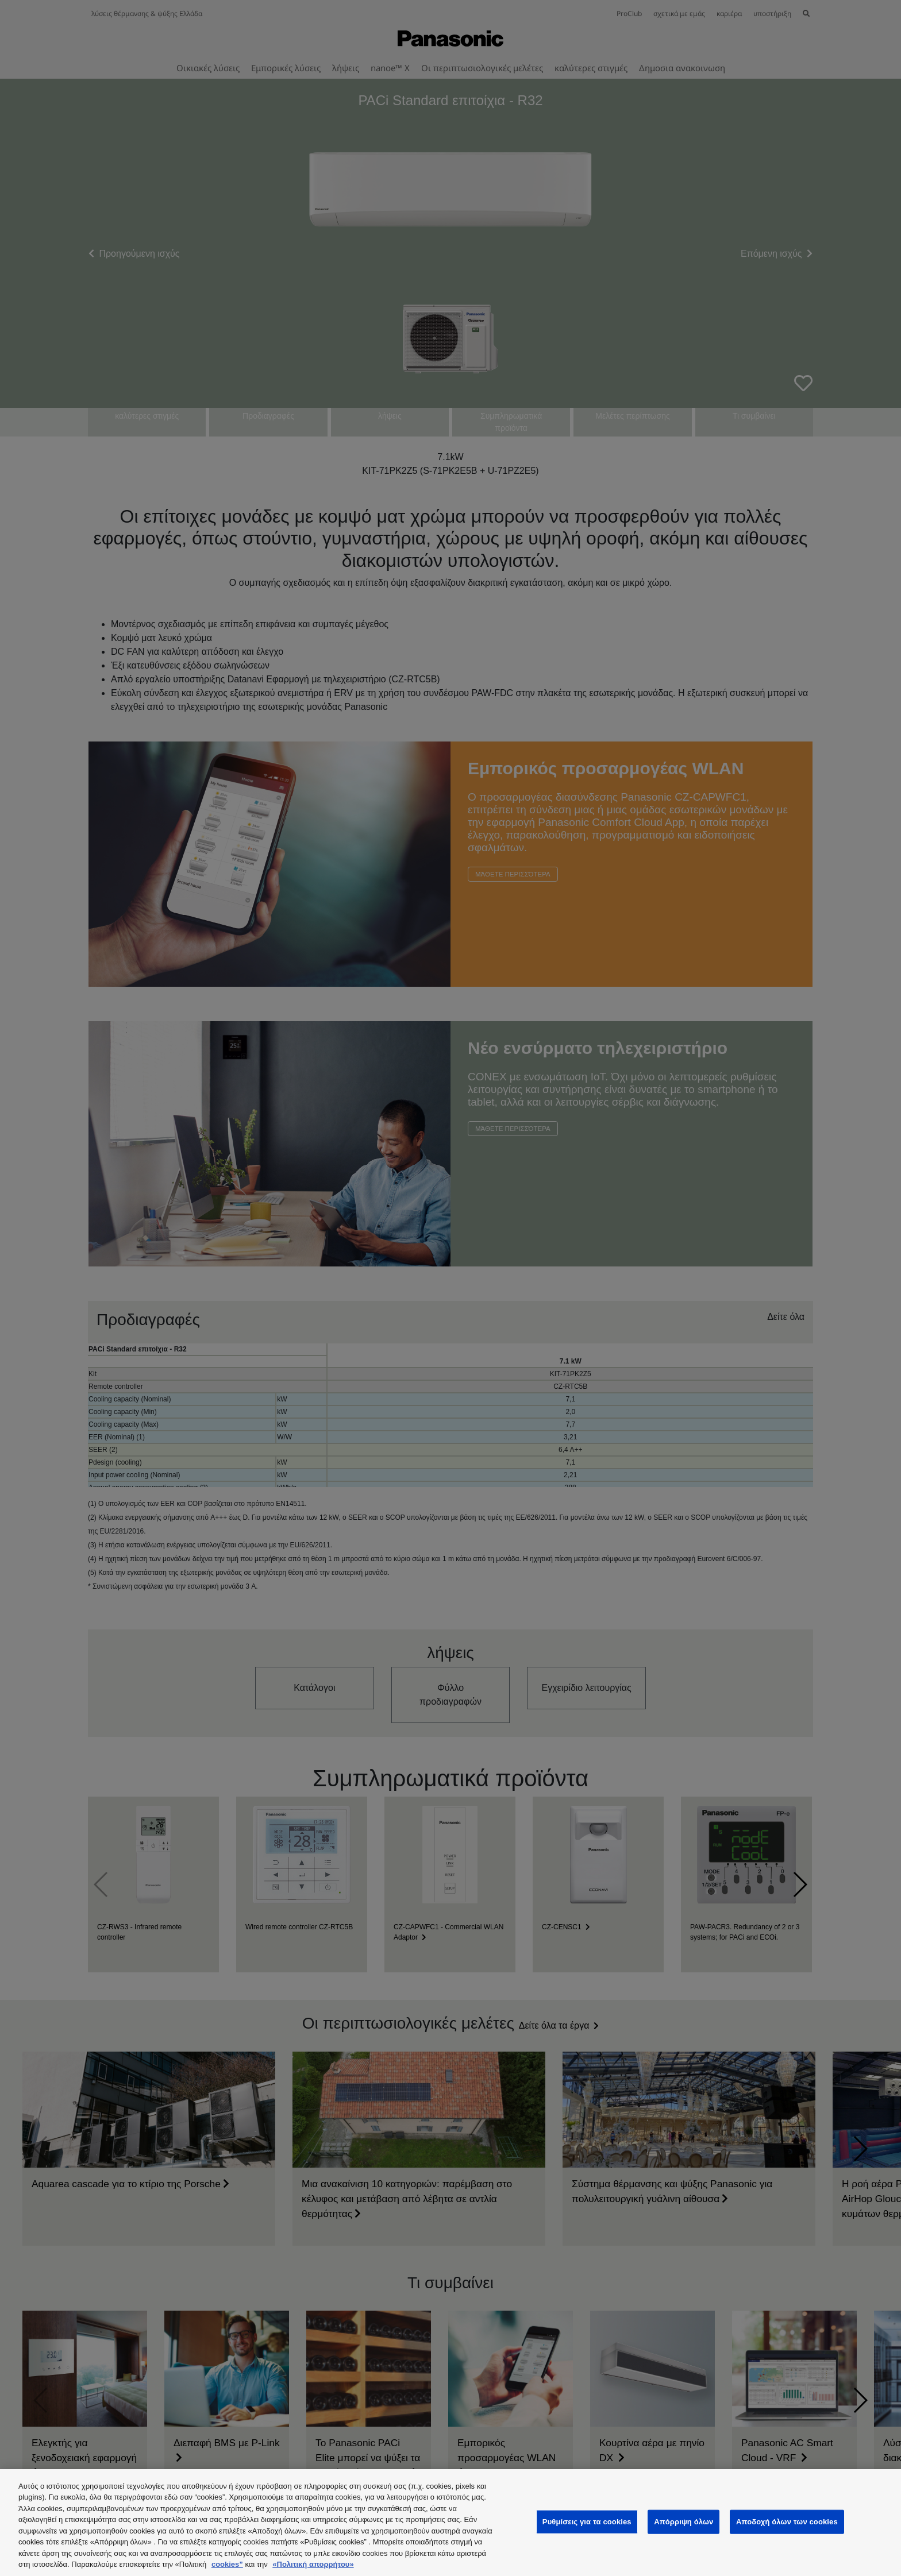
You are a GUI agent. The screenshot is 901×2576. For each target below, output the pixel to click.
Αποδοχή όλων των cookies (787, 2521)
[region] (450, 2522)
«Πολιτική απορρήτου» (312, 2564)
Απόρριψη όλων (683, 2521)
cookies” (227, 2564)
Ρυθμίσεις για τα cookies (587, 2521)
